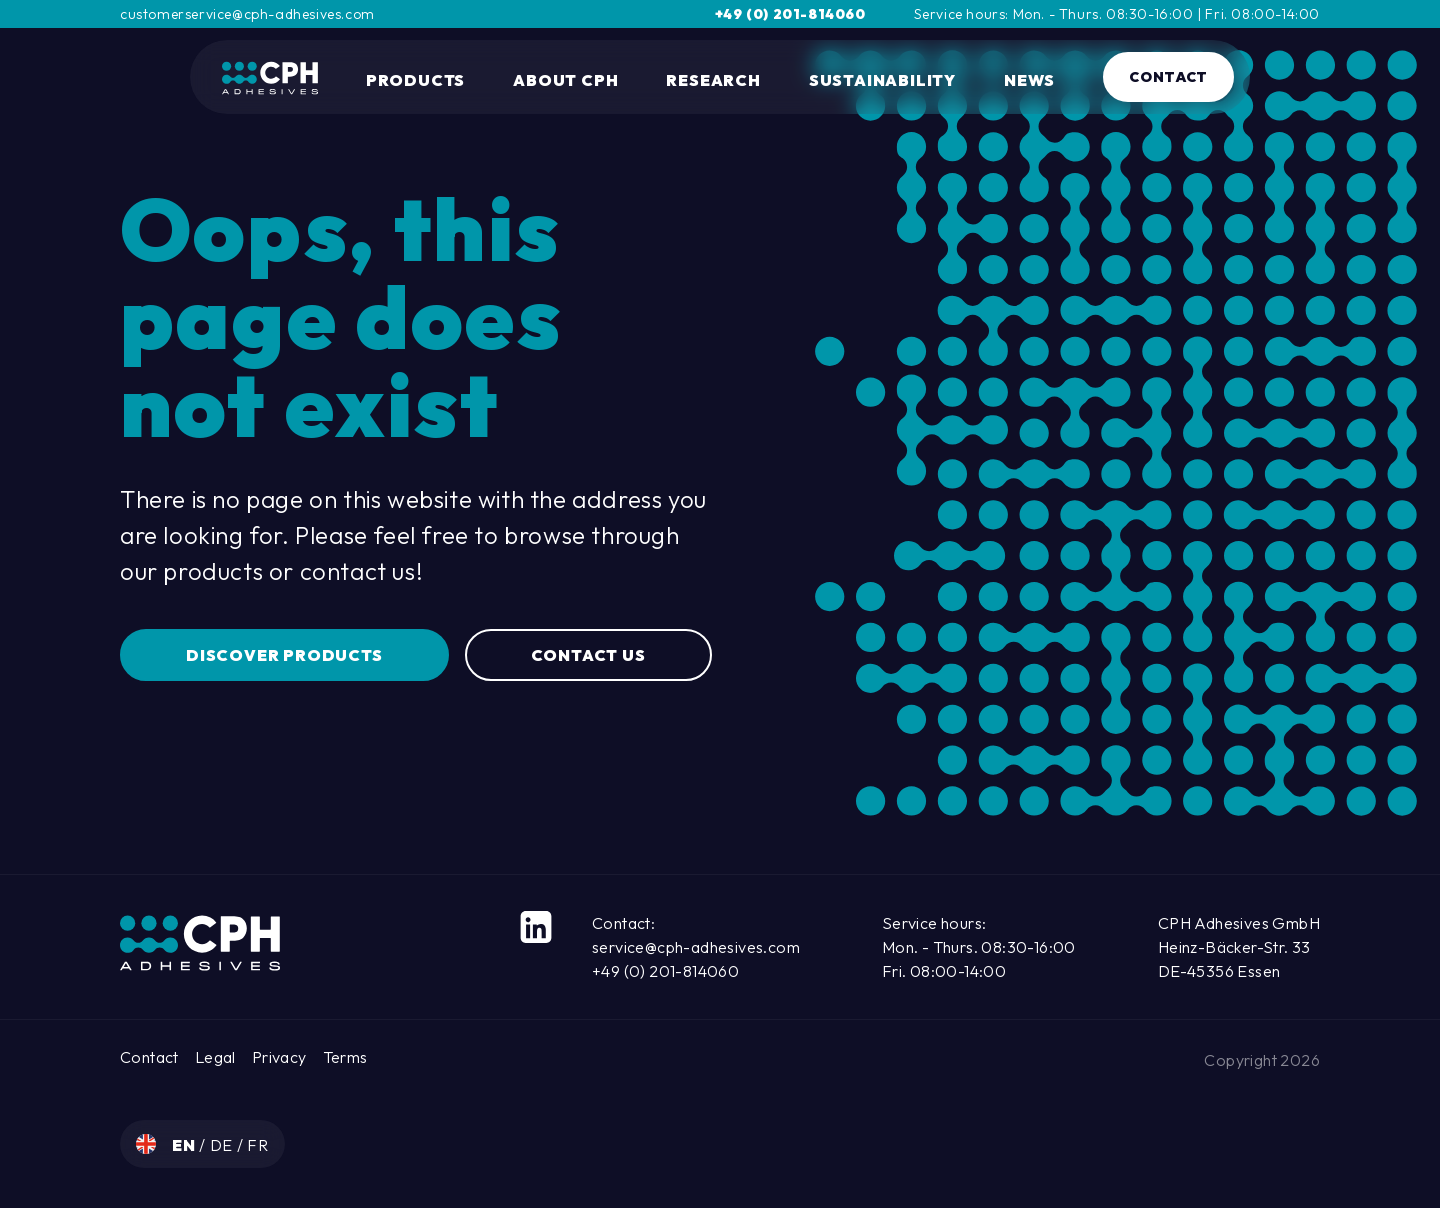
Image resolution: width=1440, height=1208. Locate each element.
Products (415, 80)
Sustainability (882, 80)
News (1029, 80)
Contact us (588, 655)
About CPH (565, 80)
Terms (345, 1057)
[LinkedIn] (536, 927)
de (223, 1145)
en (185, 1145)
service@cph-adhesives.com (696, 947)
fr (258, 1145)
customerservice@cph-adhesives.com (247, 14)
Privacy (279, 1057)
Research (713, 80)
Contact (1168, 77)
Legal (215, 1057)
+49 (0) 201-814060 (790, 14)
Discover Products (284, 655)
